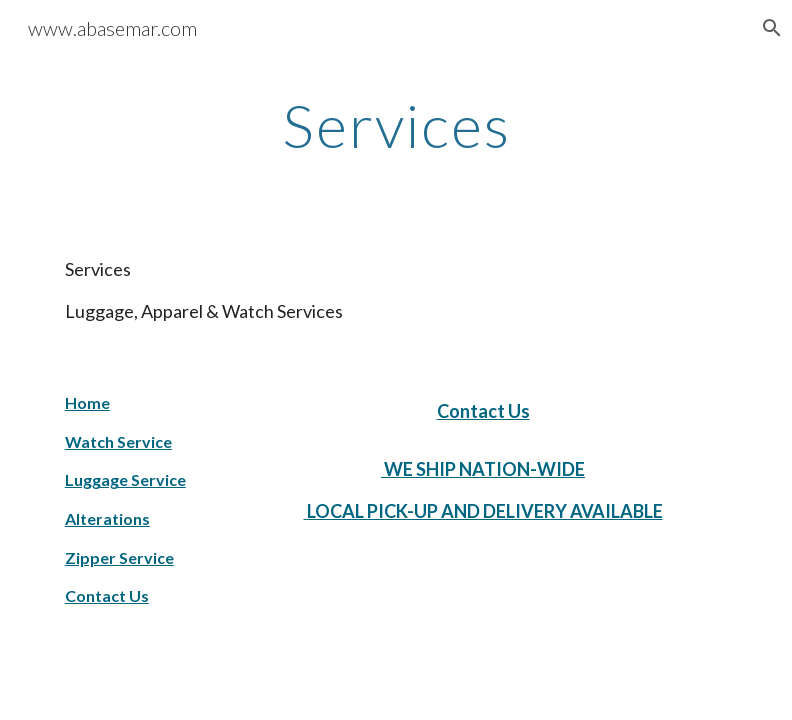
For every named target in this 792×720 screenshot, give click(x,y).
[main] (396, 125)
